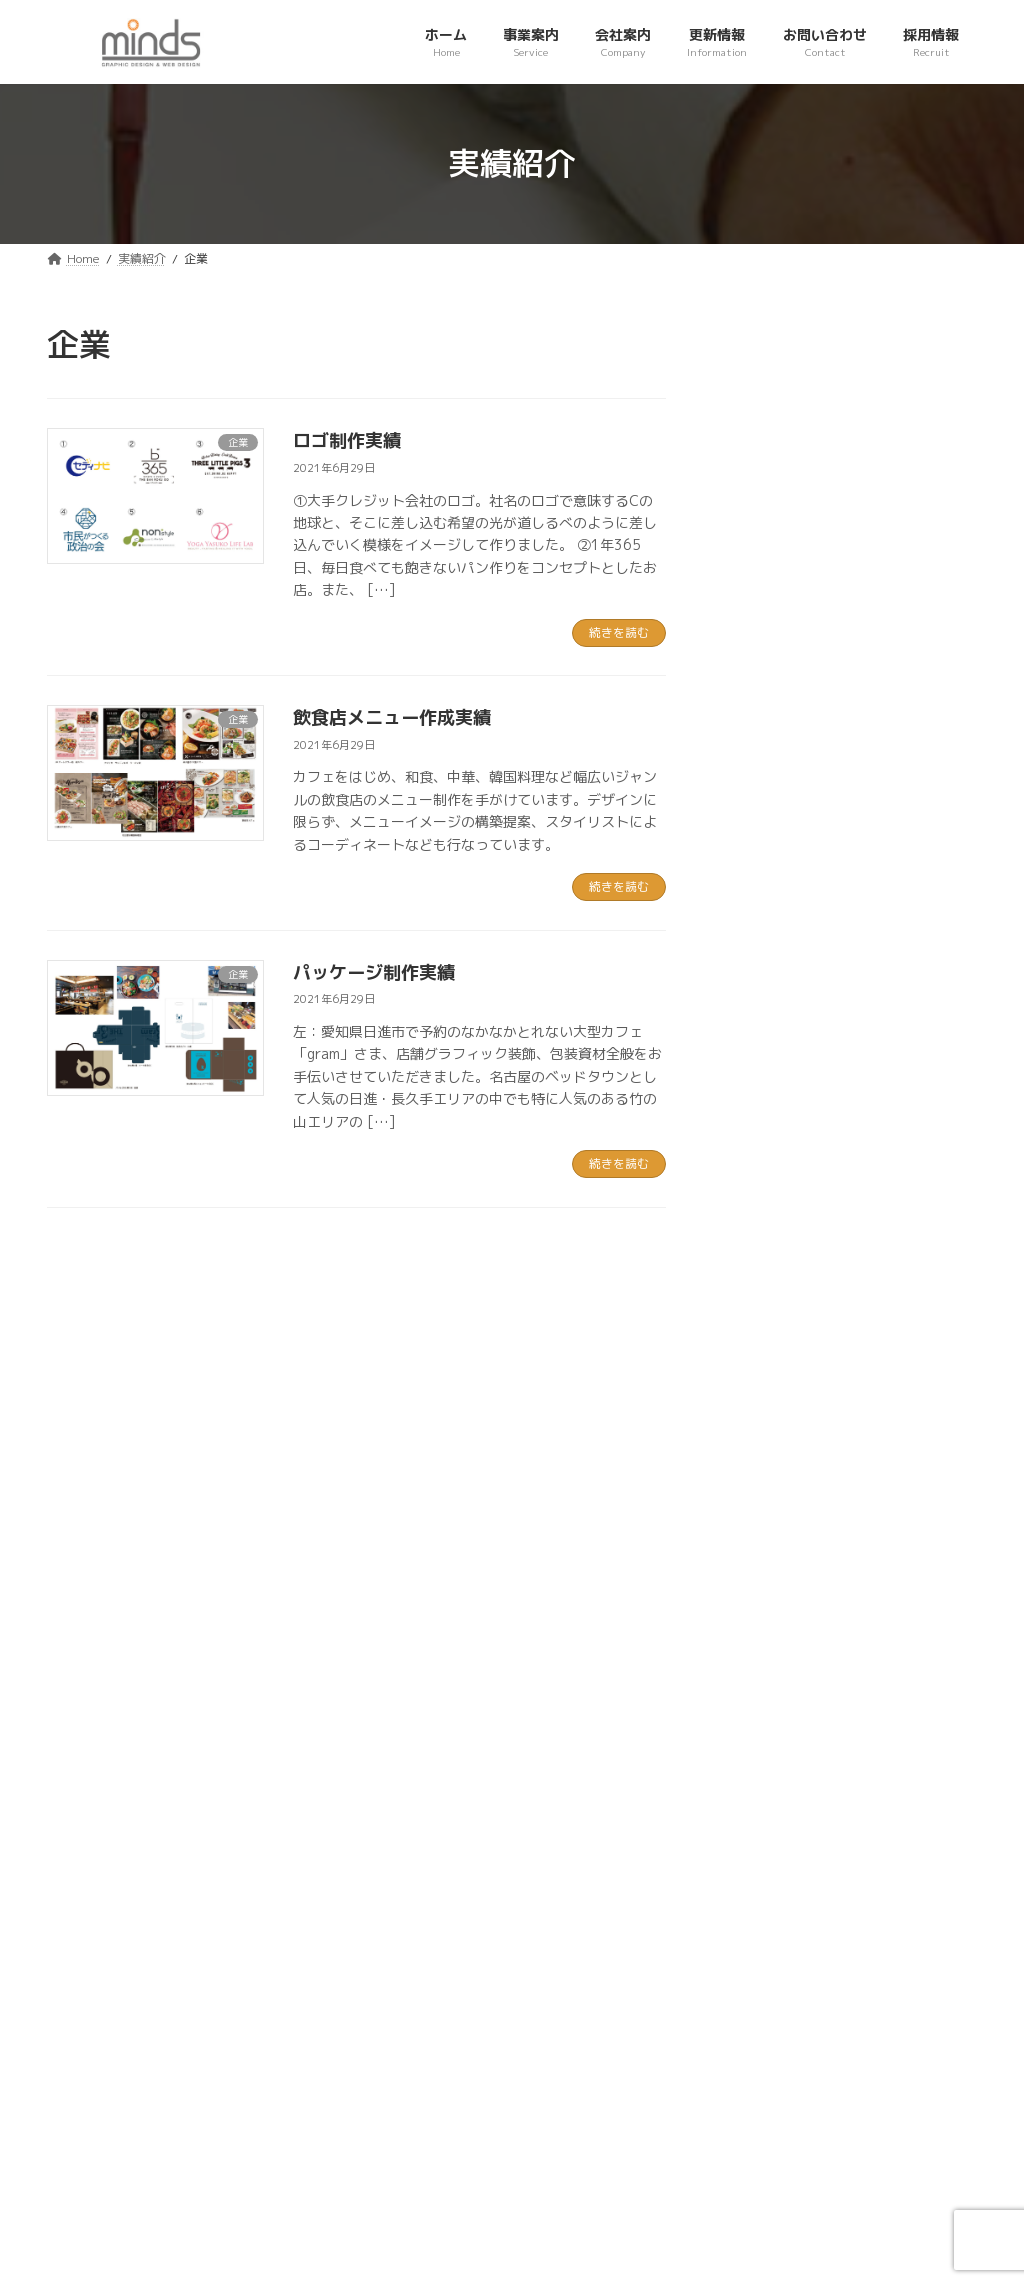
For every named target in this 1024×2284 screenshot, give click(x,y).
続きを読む (619, 632)
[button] (802, 1686)
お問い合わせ (300, 1936)
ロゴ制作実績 (347, 440)
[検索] (952, 345)
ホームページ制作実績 (885, 565)
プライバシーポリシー (140, 1936)
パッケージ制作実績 (374, 972)
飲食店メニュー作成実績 (392, 717)
